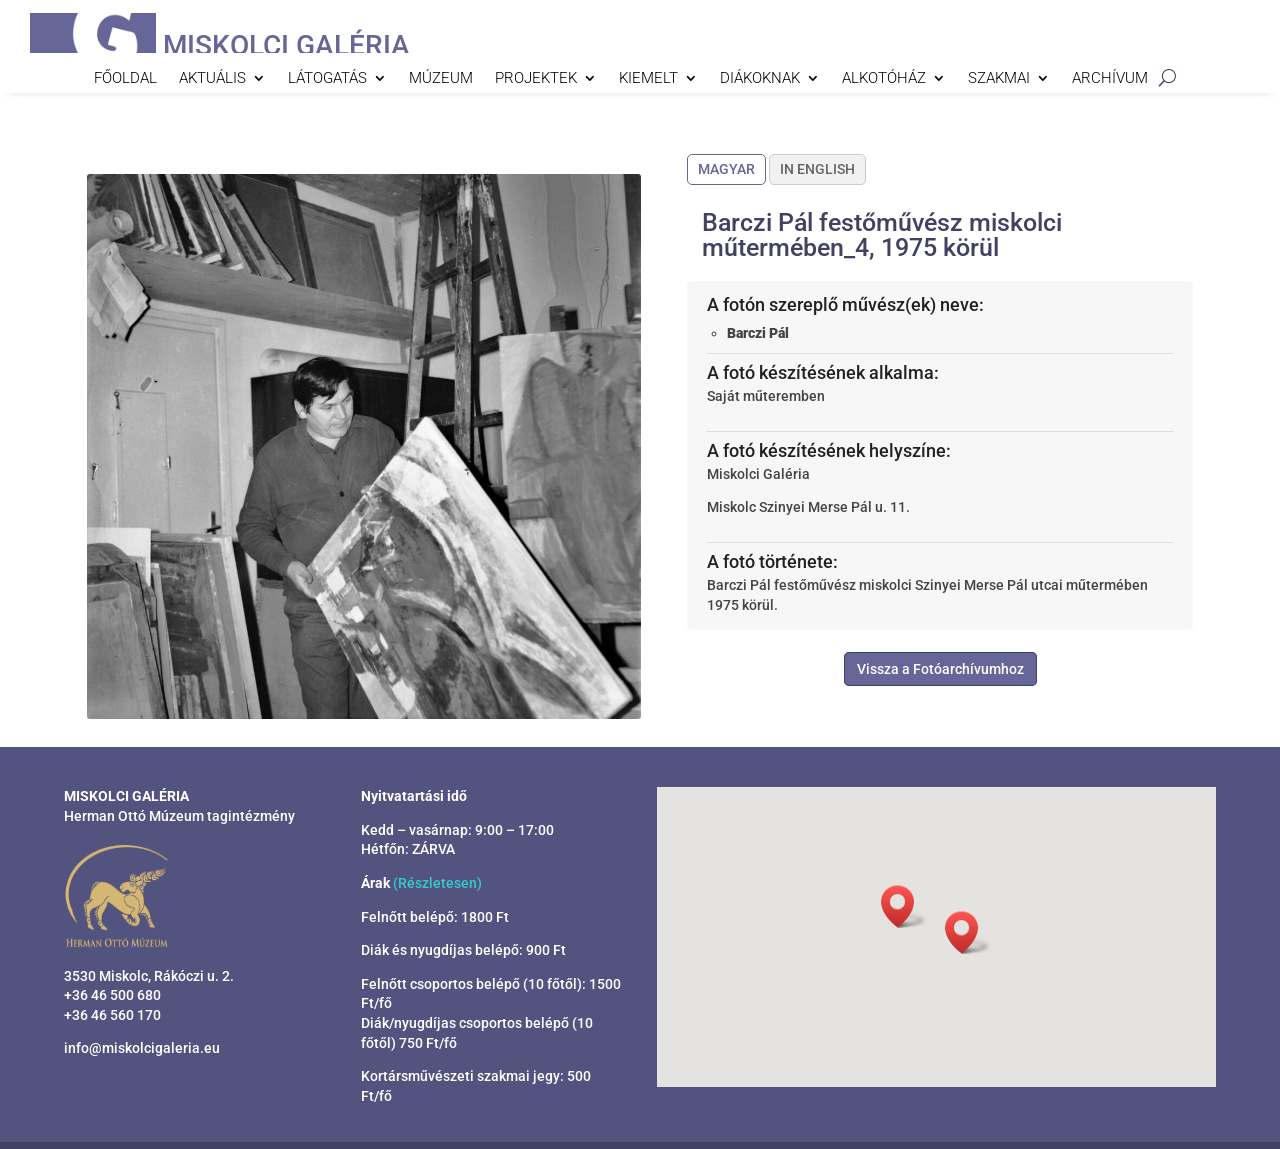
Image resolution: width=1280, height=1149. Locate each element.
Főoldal (125, 79)
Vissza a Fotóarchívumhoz (940, 669)
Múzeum (441, 79)
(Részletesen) (437, 883)
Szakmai (999, 79)
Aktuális (212, 79)
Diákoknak (760, 79)
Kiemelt (648, 79)
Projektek (536, 79)
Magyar (726, 169)
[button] (968, 932)
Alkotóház (884, 79)
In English (817, 169)
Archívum (1110, 79)
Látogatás (327, 79)
